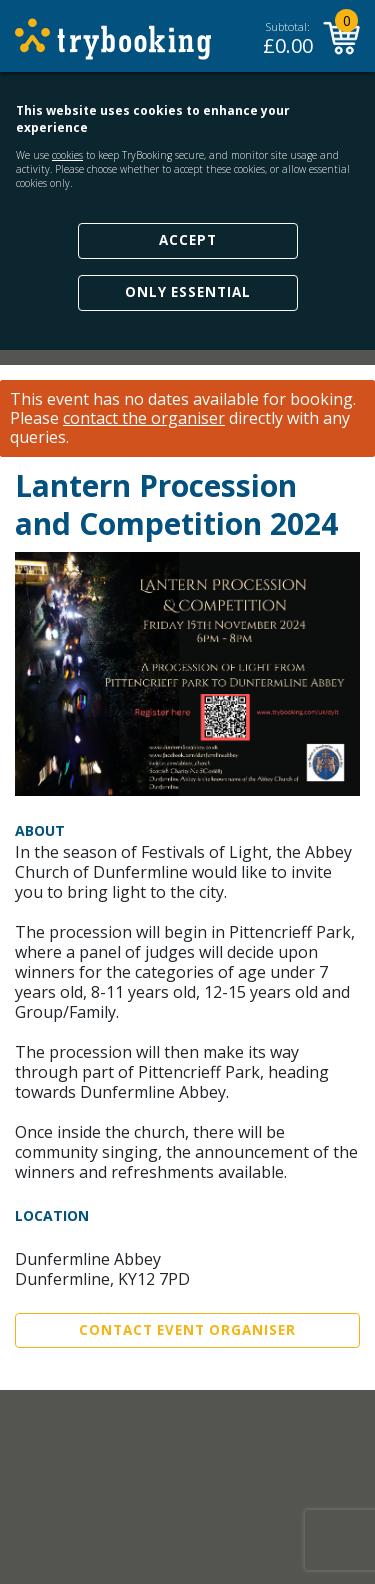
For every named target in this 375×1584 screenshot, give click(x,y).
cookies (67, 155)
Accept (188, 240)
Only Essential (188, 292)
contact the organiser (144, 418)
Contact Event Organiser (187, 1330)
